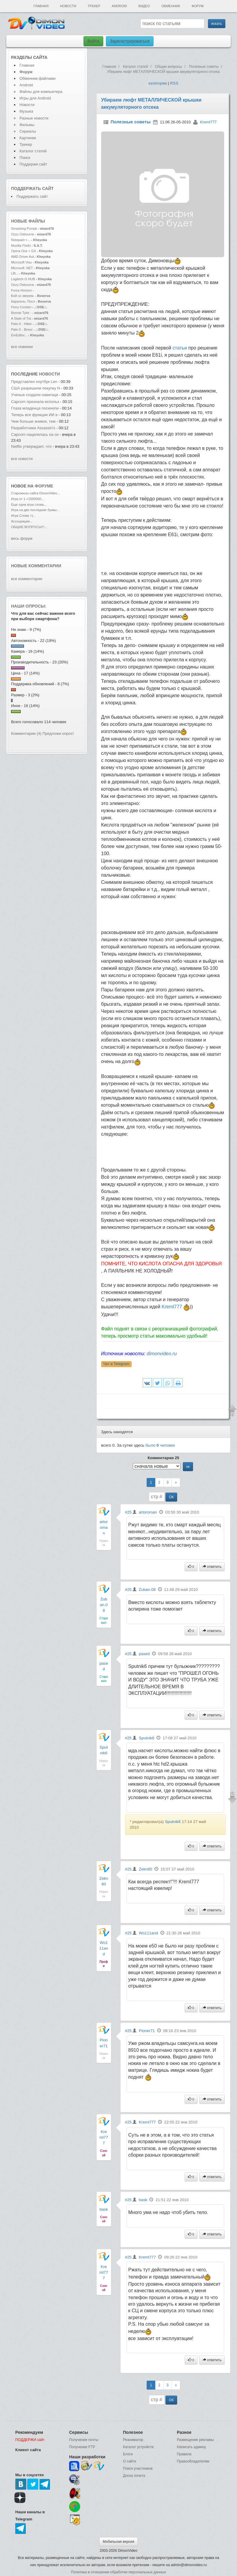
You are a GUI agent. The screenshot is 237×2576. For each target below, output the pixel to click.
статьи (180, 347)
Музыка (26, 111)
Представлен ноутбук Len (34, 381)
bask (104, 2209)
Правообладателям (193, 2461)
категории (157, 83)
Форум (197, 6)
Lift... (14, 273)
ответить (212, 1567)
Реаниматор (133, 2440)
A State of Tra (21, 318)
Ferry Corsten (21, 307)
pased (144, 1654)
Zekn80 (145, 1869)
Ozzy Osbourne (23, 234)
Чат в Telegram (116, 1364)
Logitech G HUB (23, 279)
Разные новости (33, 118)
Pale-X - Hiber (21, 324)
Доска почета (134, 2476)
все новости (22, 458)
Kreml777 (208, 122)
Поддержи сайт (33, 164)
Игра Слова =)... (23, 515)
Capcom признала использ (35, 401)
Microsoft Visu (21, 262)
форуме (44, 486)
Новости (68, 6)
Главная (41, 6)
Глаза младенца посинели (35, 408)
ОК (171, 1497)
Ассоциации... (21, 521)
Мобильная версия (118, 2542)
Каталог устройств (138, 2447)
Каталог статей (32, 151)
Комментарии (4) (26, 733)
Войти (93, 41)
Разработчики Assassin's (33, 428)
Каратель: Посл (23, 301)
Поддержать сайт (32, 188)
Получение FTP (82, 2447)
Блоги (128, 2454)
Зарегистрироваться (129, 41)
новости (49, 374)
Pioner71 (147, 2030)
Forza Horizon (22, 290)
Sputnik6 (146, 1738)
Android (119, 6)
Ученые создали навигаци (34, 394)
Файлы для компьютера (41, 91)
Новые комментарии (36, 565)
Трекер (94, 6)
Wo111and (103, 1948)
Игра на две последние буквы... (35, 510)
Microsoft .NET (22, 268)
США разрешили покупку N (35, 388)
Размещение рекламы (195, 2440)
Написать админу (191, 2447)
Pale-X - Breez (22, 329)
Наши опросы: (28, 606)
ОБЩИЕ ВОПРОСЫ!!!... (29, 527)
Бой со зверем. (22, 296)
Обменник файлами (37, 78)
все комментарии (26, 578)
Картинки (27, 138)
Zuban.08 (104, 1605)
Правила (184, 2454)
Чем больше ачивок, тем (34, 421)
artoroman (104, 1527)
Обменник (170, 6)
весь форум (21, 538)
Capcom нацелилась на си (35, 434)
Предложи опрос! (58, 733)
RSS (174, 83)
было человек (160, 1445)
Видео (144, 6)
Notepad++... (20, 240)
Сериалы (27, 131)
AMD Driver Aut (22, 256)
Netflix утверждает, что (31, 446)
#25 (128, 1512)
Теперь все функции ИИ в (34, 415)
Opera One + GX (23, 251)
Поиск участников (138, 2468)
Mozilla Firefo (21, 245)
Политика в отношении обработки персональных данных (118, 2572)
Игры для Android (35, 98)
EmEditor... (19, 335)
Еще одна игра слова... (28, 504)
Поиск (24, 157)
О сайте (129, 2461)
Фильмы (26, 124)
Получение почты (83, 2440)
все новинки (22, 346)
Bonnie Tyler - (21, 313)
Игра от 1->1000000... (27, 499)
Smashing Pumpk (24, 228)
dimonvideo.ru (162, 1353)
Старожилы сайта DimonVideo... (35, 493)
